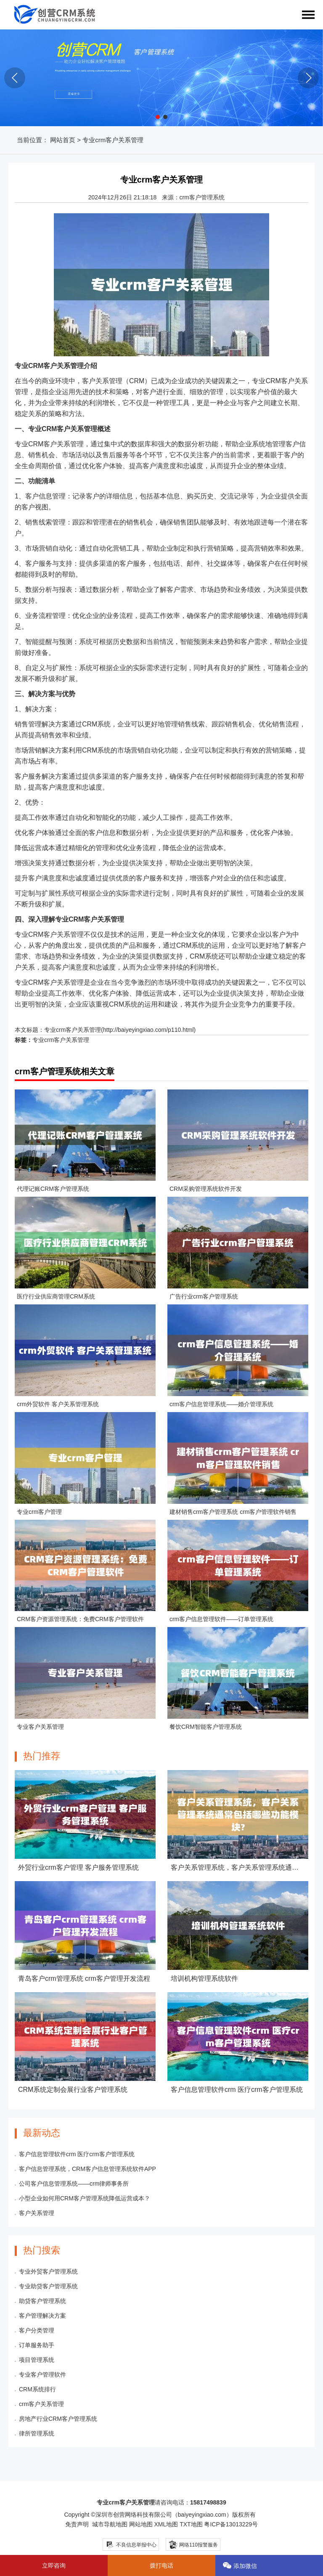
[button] (158, 117)
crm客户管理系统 (202, 197)
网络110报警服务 (193, 2544)
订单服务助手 (36, 2345)
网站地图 (141, 2524)
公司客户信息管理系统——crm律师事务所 (74, 2183)
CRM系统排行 (37, 2389)
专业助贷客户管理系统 (48, 2286)
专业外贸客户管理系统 (48, 2271)
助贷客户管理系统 (42, 2301)
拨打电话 (161, 2565)
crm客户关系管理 (41, 2404)
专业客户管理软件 (42, 2374)
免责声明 (77, 2524)
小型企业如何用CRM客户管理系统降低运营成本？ (84, 2198)
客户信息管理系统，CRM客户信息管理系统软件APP (87, 2168)
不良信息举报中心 (131, 2544)
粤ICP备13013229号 (231, 2524)
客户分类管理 (36, 2330)
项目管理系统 (36, 2359)
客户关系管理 (36, 2213)
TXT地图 (191, 2524)
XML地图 (166, 2524)
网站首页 (62, 139)
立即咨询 (54, 2565)
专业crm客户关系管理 (72, 1029)
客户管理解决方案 (42, 2315)
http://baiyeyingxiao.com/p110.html (148, 1029)
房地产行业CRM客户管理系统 (58, 2418)
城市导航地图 (109, 2524)
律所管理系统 (36, 2433)
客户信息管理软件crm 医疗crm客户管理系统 (77, 2154)
